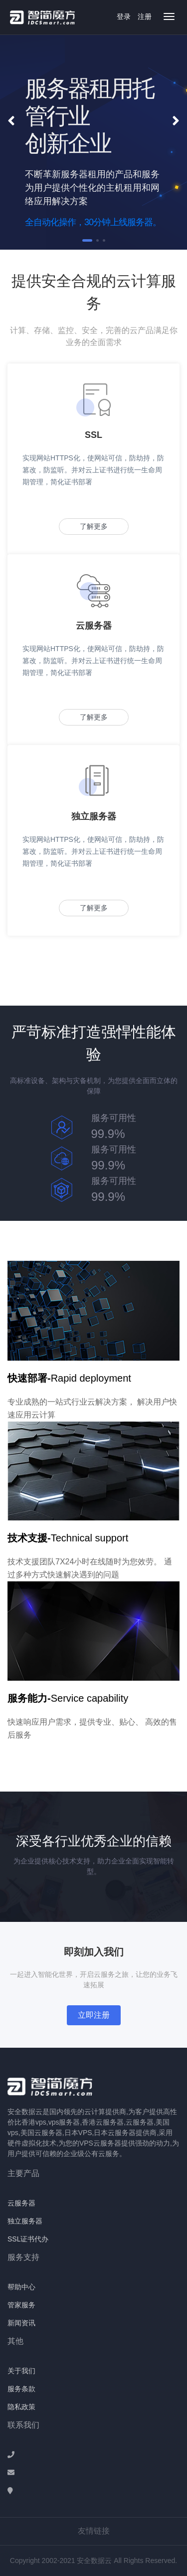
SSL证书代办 (27, 2239)
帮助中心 (21, 2287)
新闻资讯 (21, 2323)
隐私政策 (21, 2407)
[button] (11, 121)
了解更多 (94, 526)
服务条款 (21, 2389)
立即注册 (94, 2015)
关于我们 (21, 2371)
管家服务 (21, 2305)
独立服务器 (24, 2221)
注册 (145, 16)
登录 (124, 16)
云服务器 (21, 2203)
